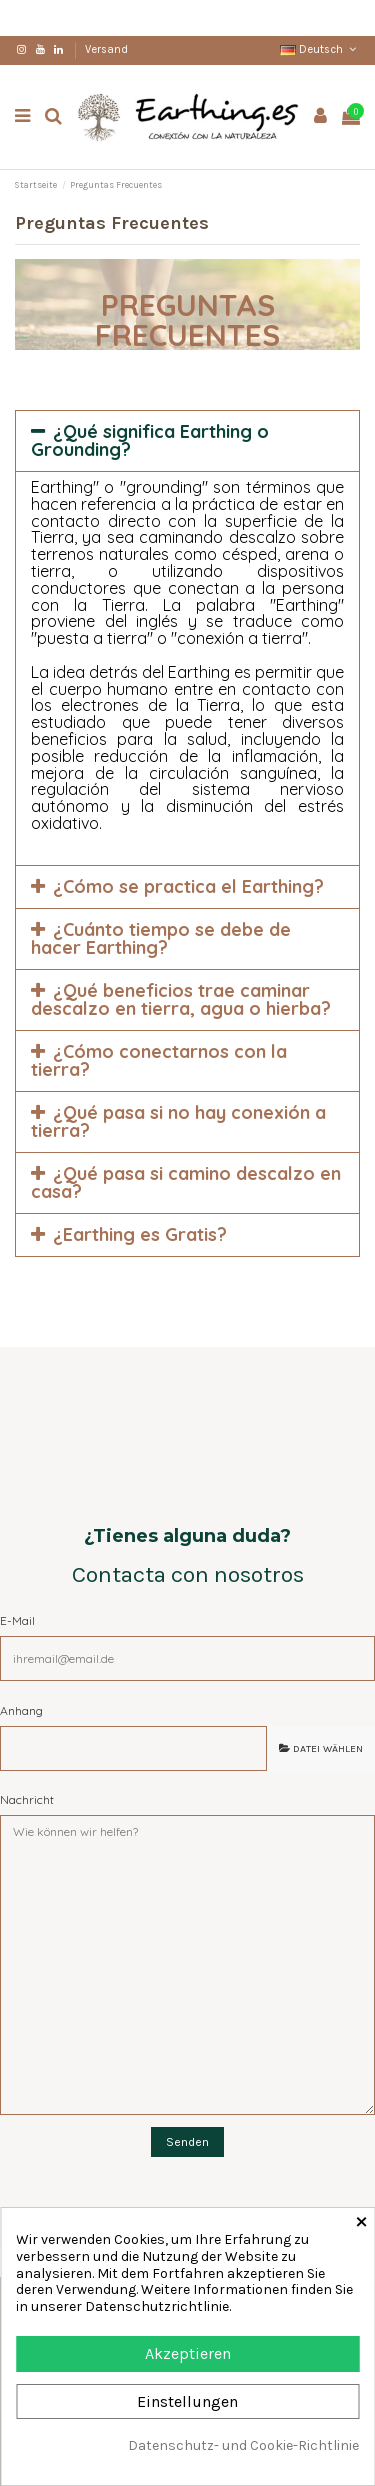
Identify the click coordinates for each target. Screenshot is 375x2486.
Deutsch (320, 49)
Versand (106, 49)
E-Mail (17, 1620)
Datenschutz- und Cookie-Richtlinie (243, 2446)
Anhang (21, 1710)
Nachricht (27, 1799)
